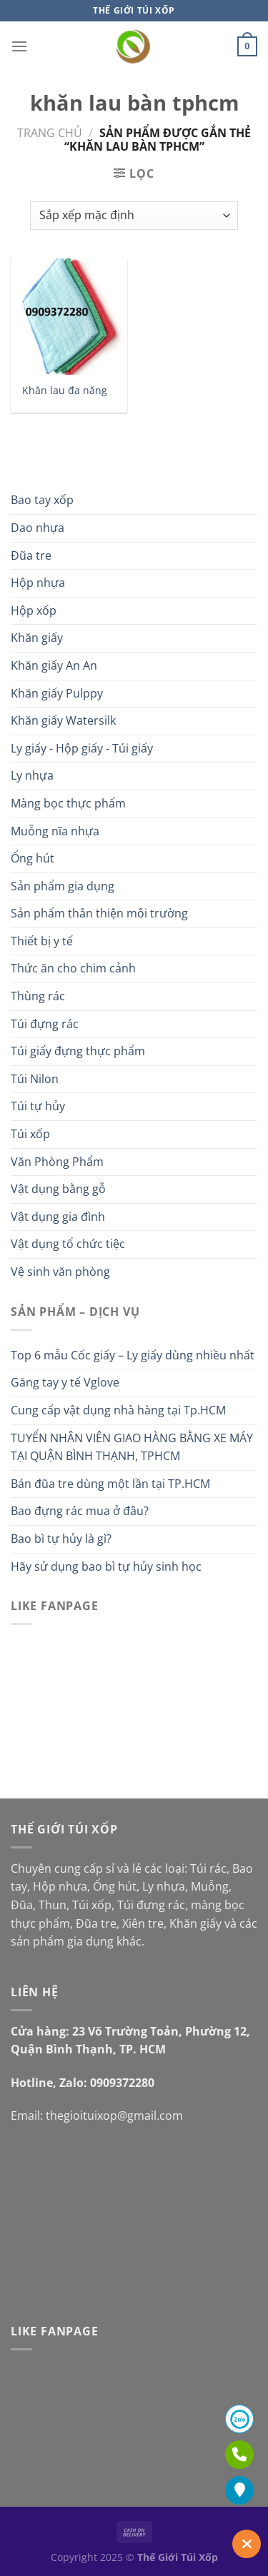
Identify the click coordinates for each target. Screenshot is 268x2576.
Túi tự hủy (38, 1106)
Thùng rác (38, 996)
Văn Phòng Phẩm (57, 1161)
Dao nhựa (37, 527)
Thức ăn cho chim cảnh (73, 968)
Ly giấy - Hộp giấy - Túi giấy (82, 748)
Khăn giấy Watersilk (63, 720)
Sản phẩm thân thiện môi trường (99, 913)
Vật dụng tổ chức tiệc (68, 1244)
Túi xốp (30, 1134)
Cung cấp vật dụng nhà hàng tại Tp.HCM (118, 1410)
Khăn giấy (37, 637)
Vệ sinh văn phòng (60, 1271)
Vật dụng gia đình (58, 1216)
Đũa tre (31, 555)
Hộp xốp (33, 610)
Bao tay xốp (42, 500)
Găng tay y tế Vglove (65, 1382)
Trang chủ (49, 133)
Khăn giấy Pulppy (57, 693)
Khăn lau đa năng (64, 390)
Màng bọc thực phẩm (68, 803)
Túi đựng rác (45, 1024)
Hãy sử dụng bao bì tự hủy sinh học (106, 1566)
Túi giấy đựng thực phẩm (78, 1051)
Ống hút (32, 858)
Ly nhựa (32, 775)
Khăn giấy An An (54, 665)
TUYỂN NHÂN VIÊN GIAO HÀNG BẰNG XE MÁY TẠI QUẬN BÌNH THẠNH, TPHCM (132, 1447)
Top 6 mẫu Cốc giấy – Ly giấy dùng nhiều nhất (132, 1355)
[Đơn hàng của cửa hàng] (134, 215)
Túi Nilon (35, 1079)
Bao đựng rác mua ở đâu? (80, 1511)
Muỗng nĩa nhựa (55, 831)
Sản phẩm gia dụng (62, 886)
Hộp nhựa (38, 582)
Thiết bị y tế (42, 941)
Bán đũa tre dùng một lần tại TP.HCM (110, 1483)
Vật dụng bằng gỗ (58, 1189)
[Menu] (19, 46)
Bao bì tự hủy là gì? (61, 1538)
